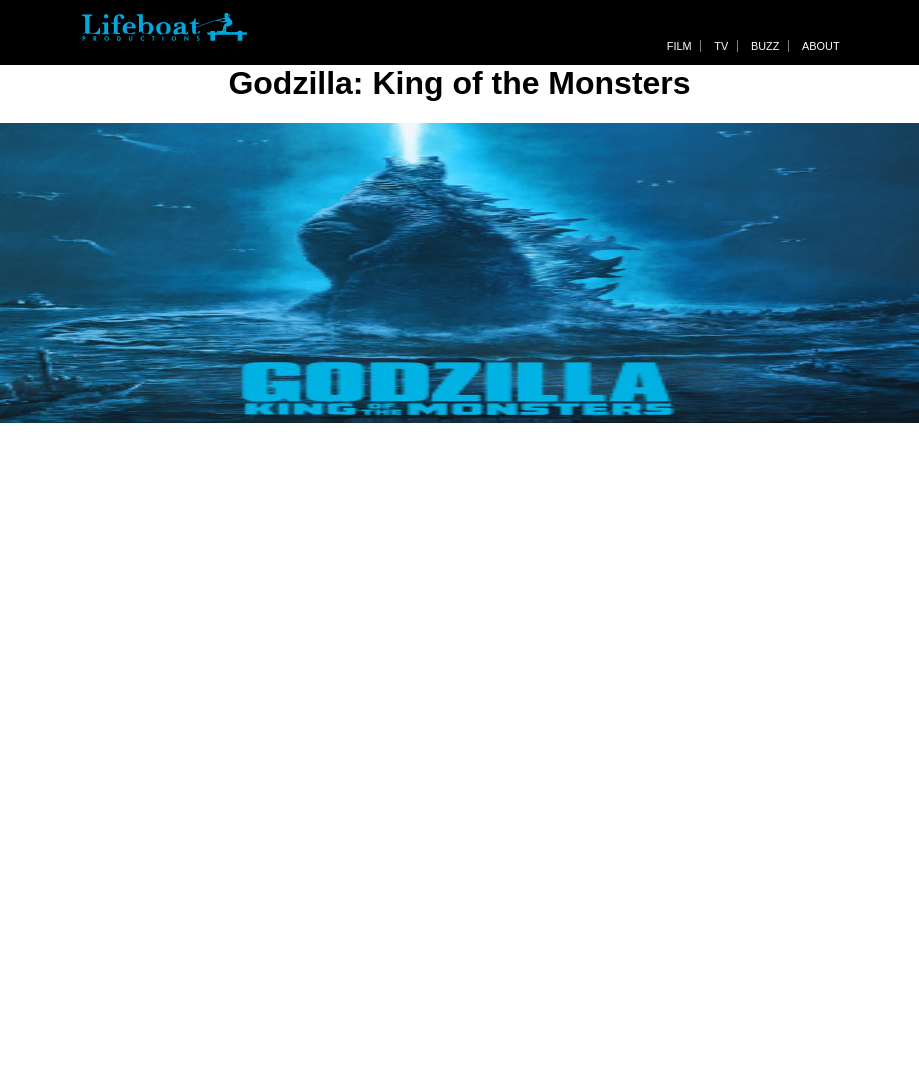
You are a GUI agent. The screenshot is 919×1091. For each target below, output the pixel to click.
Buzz (765, 46)
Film (679, 46)
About (820, 46)
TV (721, 46)
